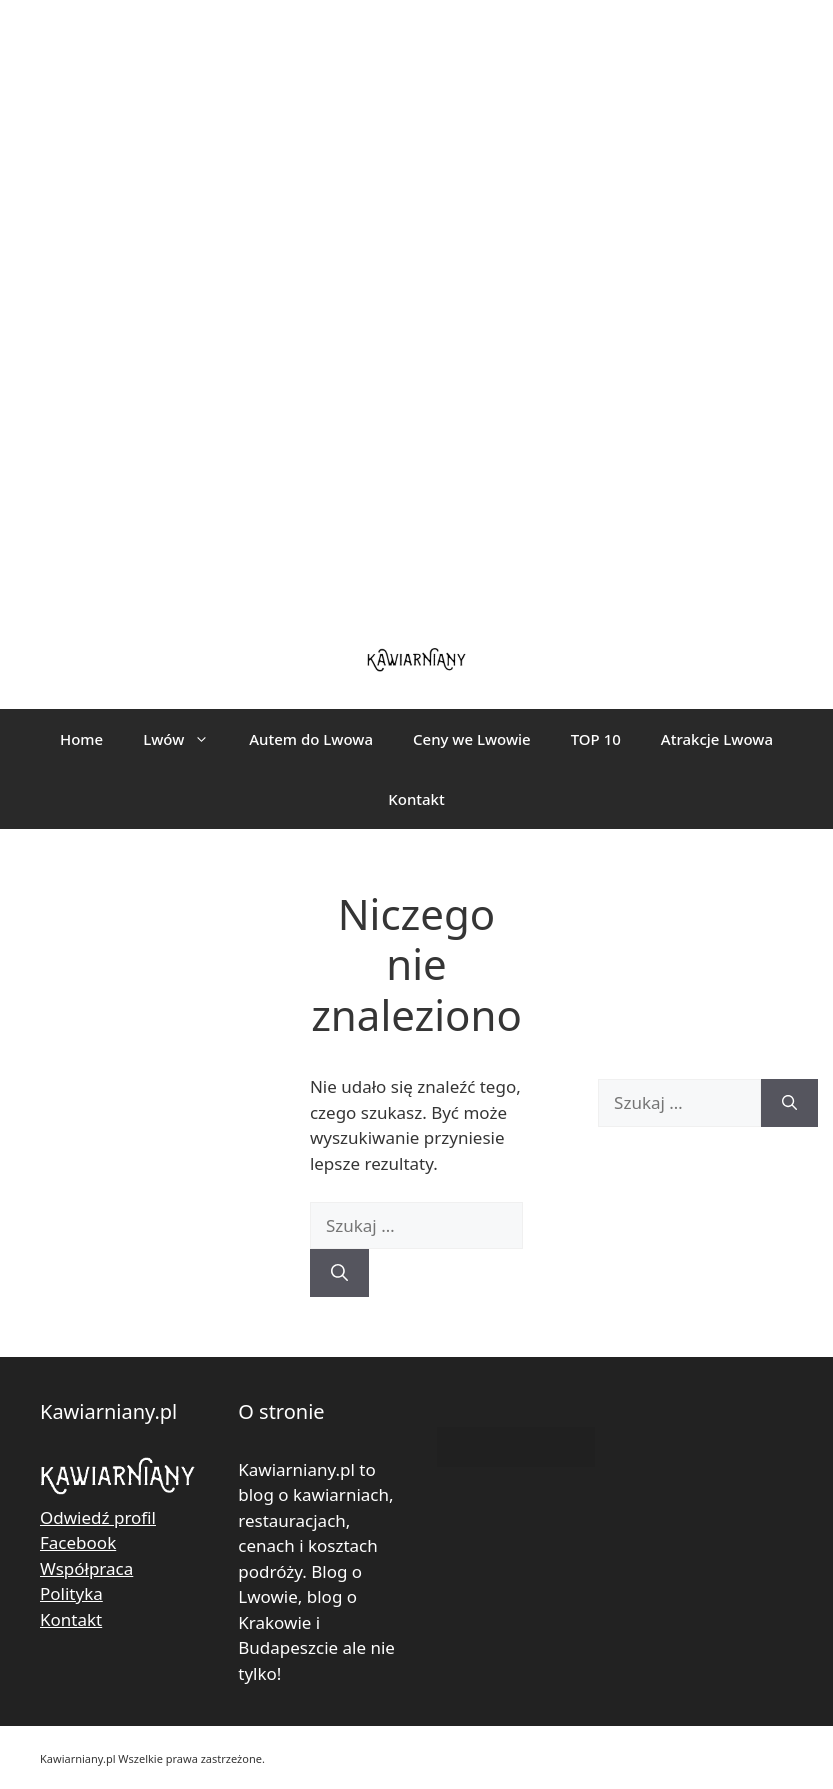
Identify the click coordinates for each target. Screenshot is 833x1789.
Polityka (71, 1593)
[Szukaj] (339, 1273)
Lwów (186, 739)
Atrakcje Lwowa (717, 739)
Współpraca (86, 1568)
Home (81, 739)
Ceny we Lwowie (472, 739)
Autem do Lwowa (311, 739)
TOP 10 (596, 739)
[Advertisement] (417, 310)
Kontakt (416, 799)
